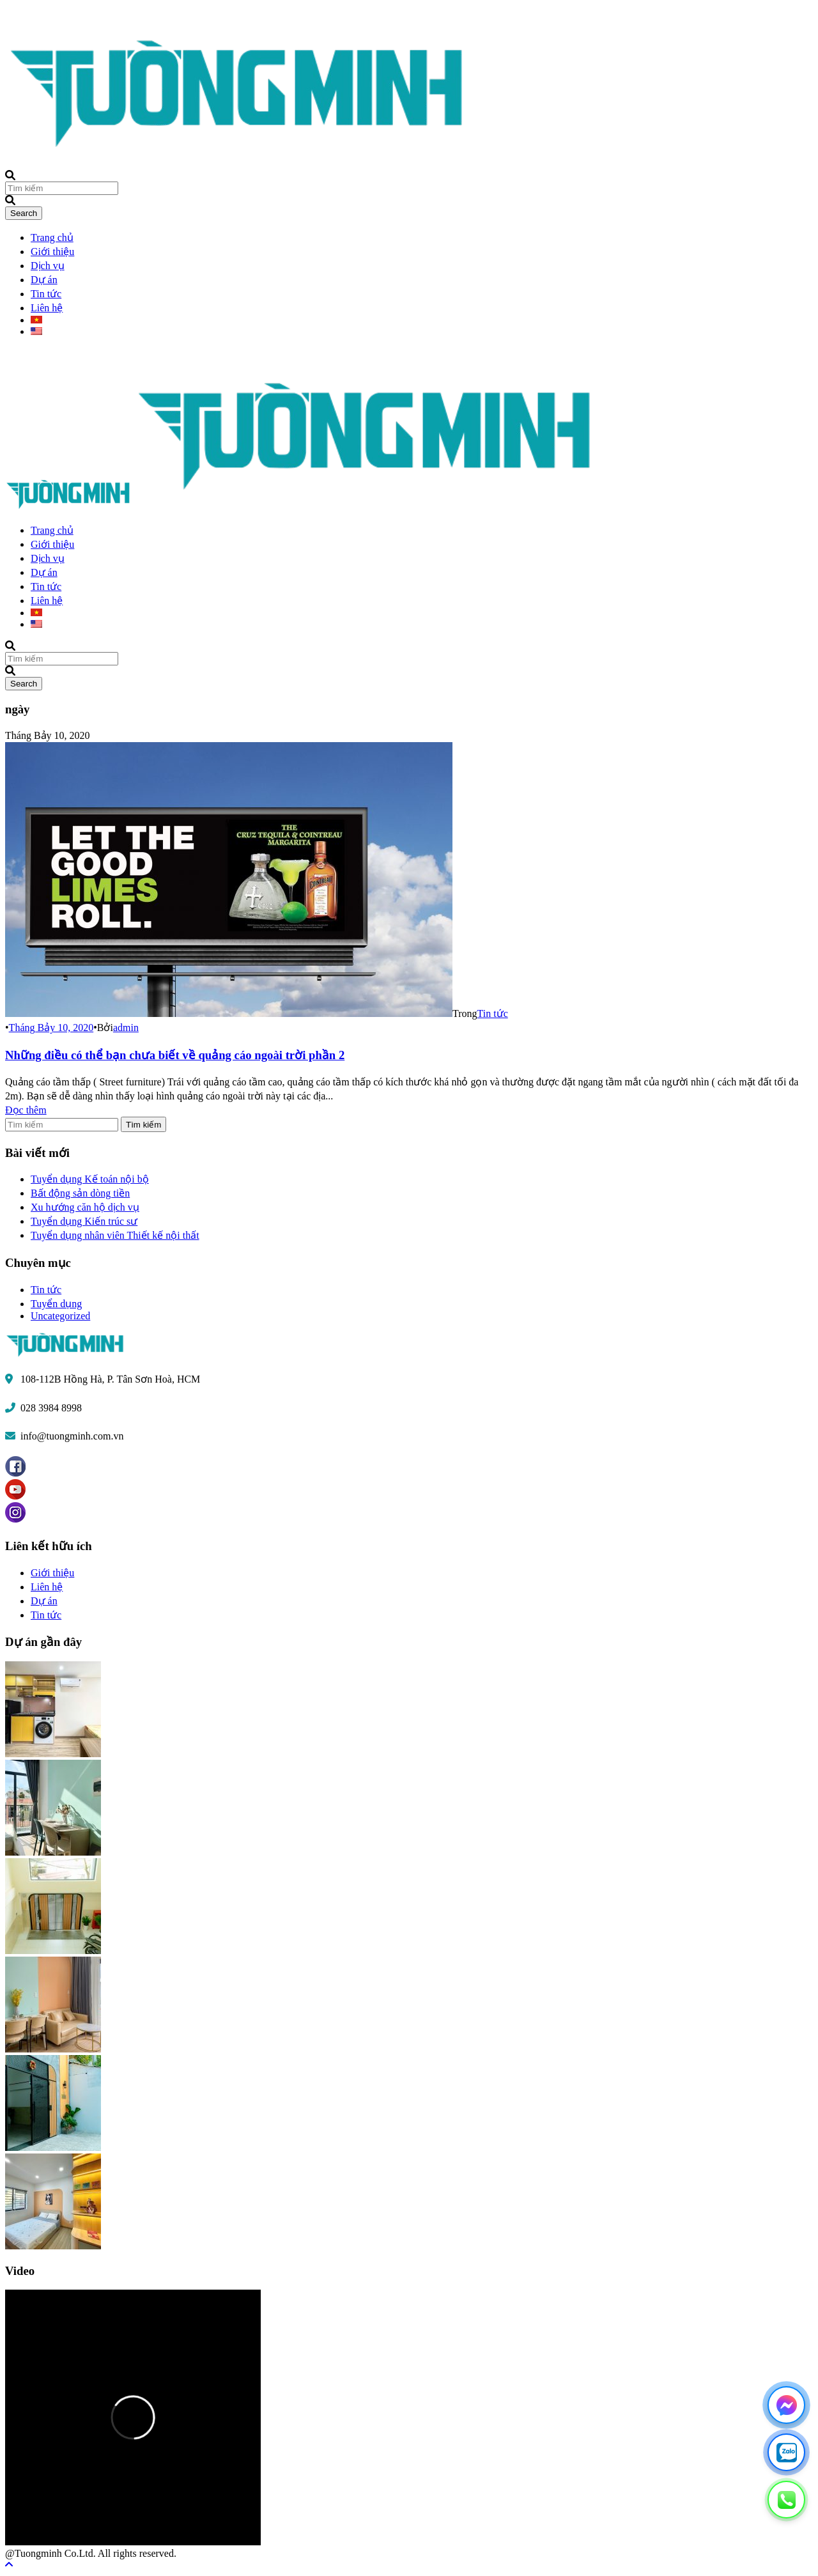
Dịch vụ (48, 265)
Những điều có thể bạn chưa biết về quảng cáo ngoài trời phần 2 (174, 1055)
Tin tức (46, 293)
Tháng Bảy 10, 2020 (51, 1027)
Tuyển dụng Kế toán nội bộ (90, 1179)
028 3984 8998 (51, 1407)
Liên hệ (47, 307)
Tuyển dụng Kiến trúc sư (84, 1221)
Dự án (44, 279)
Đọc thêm (26, 1110)
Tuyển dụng (56, 1303)
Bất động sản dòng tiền (80, 1193)
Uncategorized (60, 1315)
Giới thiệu (52, 251)
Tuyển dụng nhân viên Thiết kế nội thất (115, 1235)
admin (126, 1027)
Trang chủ (52, 237)
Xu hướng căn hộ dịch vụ (85, 1207)
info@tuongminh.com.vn (71, 1436)
